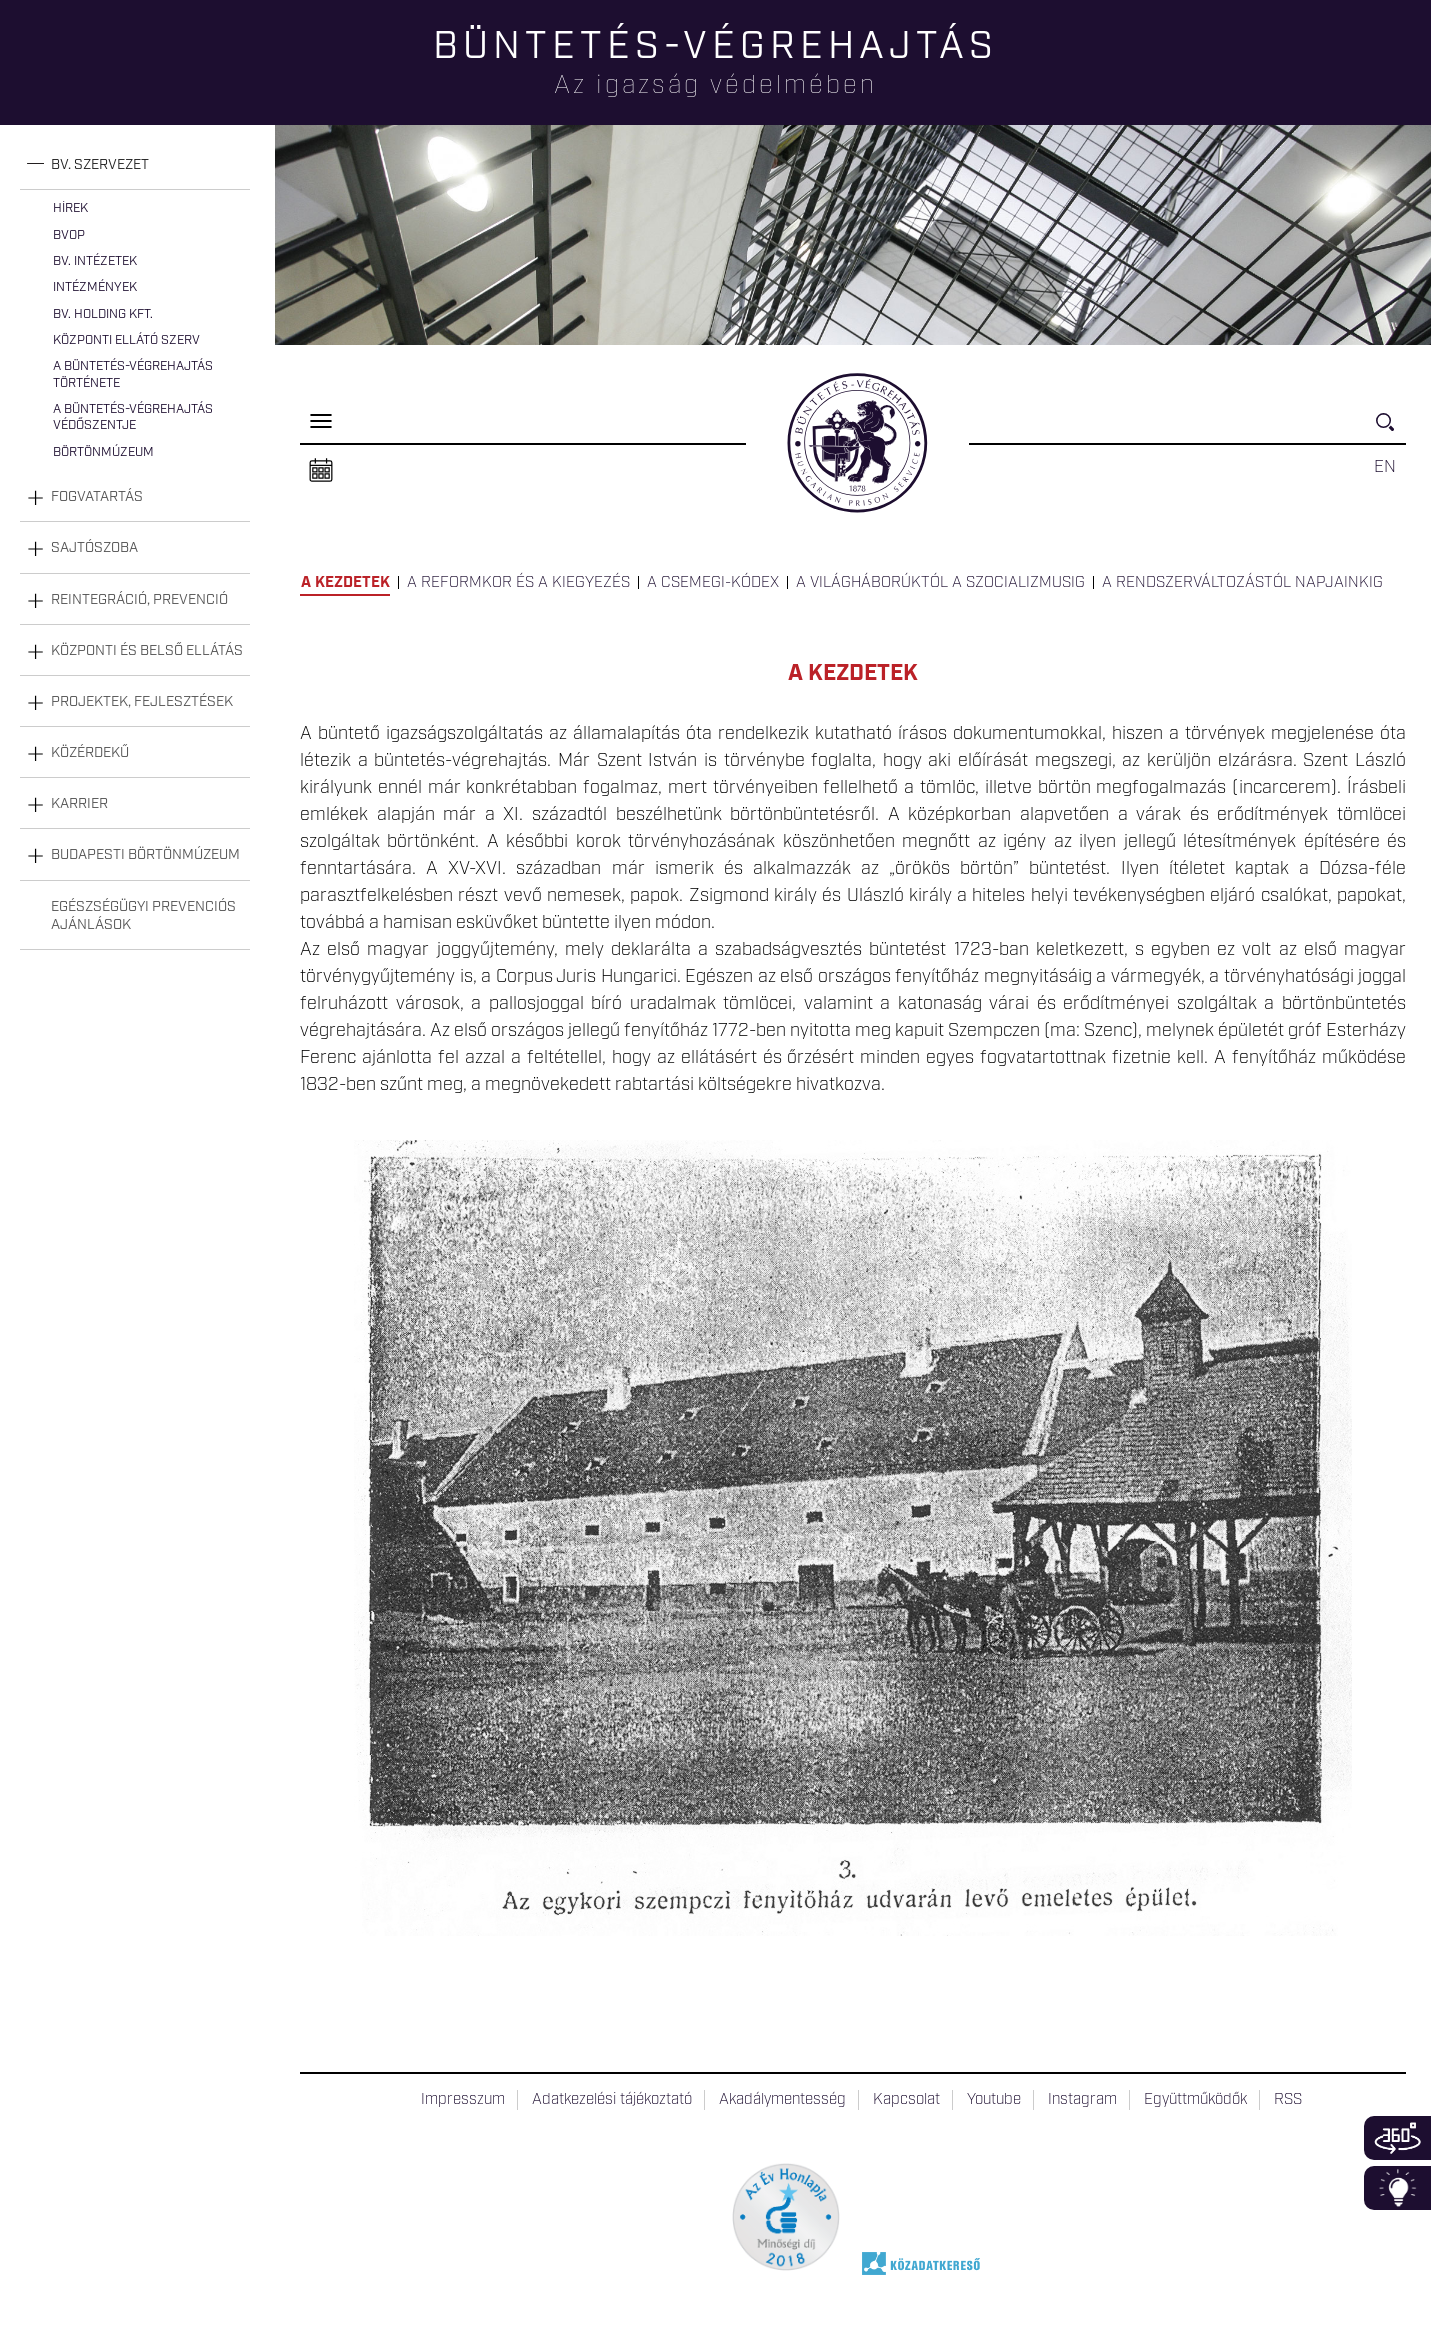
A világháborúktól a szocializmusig (940, 583)
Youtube (994, 2100)
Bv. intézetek (95, 261)
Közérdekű (90, 753)
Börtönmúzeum (103, 452)
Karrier (79, 804)
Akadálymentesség (782, 2100)
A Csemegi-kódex (713, 583)
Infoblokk (1397, 2188)
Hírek (70, 208)
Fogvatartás (97, 497)
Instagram (1082, 2100)
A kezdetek (345, 583)
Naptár (321, 471)
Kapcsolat (906, 2100)
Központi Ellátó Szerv (126, 340)
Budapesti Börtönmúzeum (145, 855)
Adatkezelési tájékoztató (612, 2100)
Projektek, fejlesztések (142, 702)
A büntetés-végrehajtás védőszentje (133, 417)
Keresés (1391, 430)
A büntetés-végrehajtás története (133, 374)
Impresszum (463, 2100)
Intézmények (95, 287)
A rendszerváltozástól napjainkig (1242, 583)
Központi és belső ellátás (147, 651)
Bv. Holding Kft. (103, 314)
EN (1385, 467)
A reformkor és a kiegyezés (518, 583)
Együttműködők (1195, 2100)
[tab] (135, 165)
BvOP (69, 235)
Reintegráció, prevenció (139, 600)
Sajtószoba (94, 548)
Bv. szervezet (100, 165)
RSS (1288, 2100)
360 (1397, 2138)
